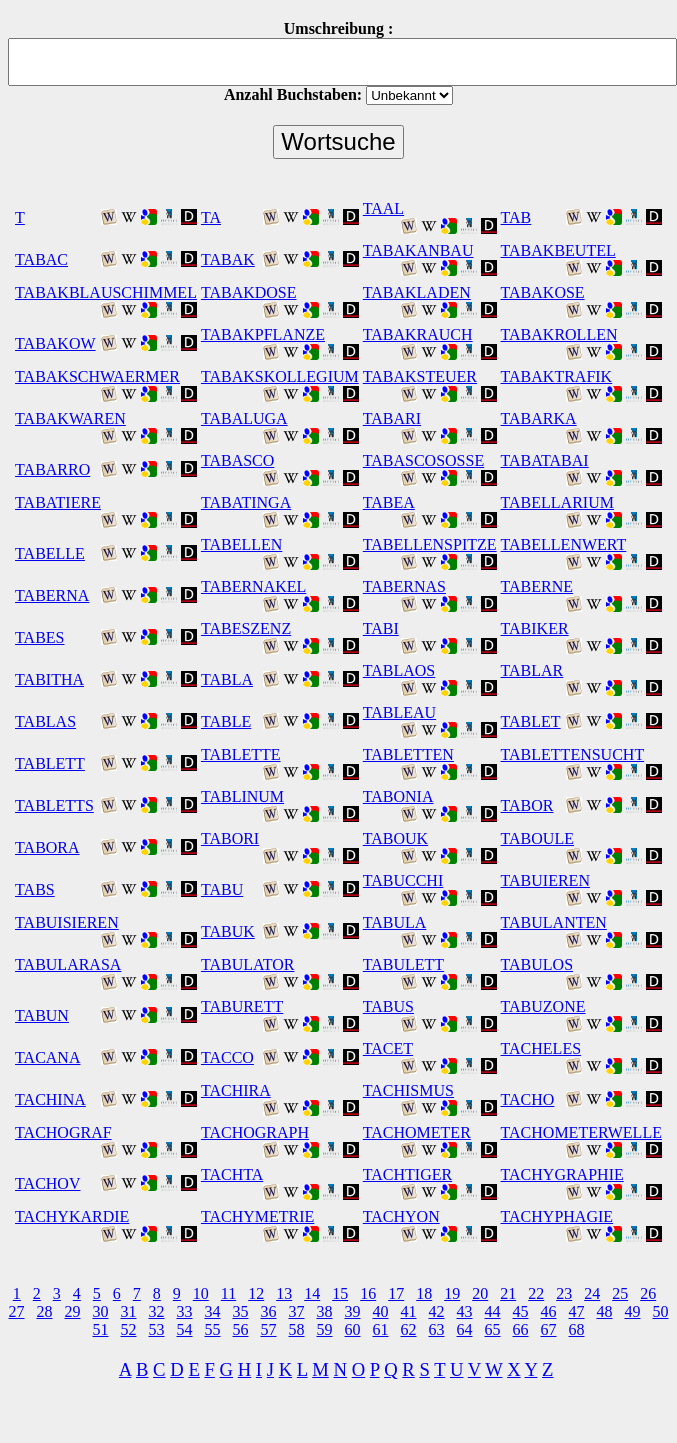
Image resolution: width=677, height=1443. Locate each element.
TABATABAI (545, 460)
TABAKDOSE (249, 292)
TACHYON (401, 1216)
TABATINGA (246, 502)
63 (437, 1329)
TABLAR (532, 670)
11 (228, 1293)
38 (325, 1311)
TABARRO (52, 469)
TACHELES (541, 1048)
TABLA (227, 679)
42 (437, 1311)
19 (452, 1293)
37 (297, 1311)
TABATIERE (58, 502)
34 (213, 1311)
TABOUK (395, 838)
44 (493, 1311)
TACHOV (47, 1183)
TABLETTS (54, 805)
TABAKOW (55, 343)
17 (396, 1293)
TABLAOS (399, 670)
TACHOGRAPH (255, 1132)
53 (157, 1329)
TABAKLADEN (417, 292)
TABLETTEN (408, 754)
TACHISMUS (408, 1090)
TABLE (226, 721)
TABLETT (50, 763)
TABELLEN (241, 544)
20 (480, 1293)
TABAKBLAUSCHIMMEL (106, 292)
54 (185, 1329)
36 (269, 1311)
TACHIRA (236, 1090)
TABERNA (52, 595)
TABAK (228, 259)
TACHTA (232, 1174)
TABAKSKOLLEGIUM (280, 376)
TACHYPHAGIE (557, 1216)
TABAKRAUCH (418, 334)
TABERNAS (404, 586)
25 (620, 1293)
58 (297, 1329)
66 (521, 1329)
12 (256, 1293)
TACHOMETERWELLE (581, 1132)
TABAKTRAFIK (557, 376)
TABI (381, 628)
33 (185, 1311)
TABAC (41, 259)
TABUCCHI (403, 880)
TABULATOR (248, 964)
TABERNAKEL (253, 586)
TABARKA (539, 418)
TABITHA (49, 679)
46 (549, 1311)
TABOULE (537, 838)
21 (508, 1293)
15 (340, 1293)
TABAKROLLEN (559, 334)
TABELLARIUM (557, 502)
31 (129, 1311)
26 (648, 1293)
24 (592, 1293)
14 (312, 1293)
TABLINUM (242, 796)
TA (211, 217)
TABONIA (398, 796)
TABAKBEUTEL (558, 250)
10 (201, 1293)
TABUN (42, 1015)
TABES (39, 637)
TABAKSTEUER (420, 376)
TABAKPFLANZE (263, 334)
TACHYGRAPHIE (562, 1174)
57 (269, 1329)
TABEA (389, 502)
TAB (516, 217)
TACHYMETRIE (257, 1216)
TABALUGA (244, 418)
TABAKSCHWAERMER (97, 376)
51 (101, 1329)
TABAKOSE (543, 292)
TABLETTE (241, 754)
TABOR (527, 805)
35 (241, 1311)
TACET (388, 1048)
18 (424, 1293)
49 (633, 1311)
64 (465, 1329)
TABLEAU (399, 712)
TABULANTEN (554, 922)
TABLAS (45, 721)
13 (284, 1293)
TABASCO (237, 460)
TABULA (395, 922)
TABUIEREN (545, 880)
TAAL (383, 208)
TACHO (528, 1099)
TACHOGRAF (63, 1132)
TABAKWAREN (70, 418)
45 (521, 1311)
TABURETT (242, 1006)
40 (381, 1311)
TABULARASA (68, 964)
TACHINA (50, 1099)
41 (409, 1311)
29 (73, 1311)
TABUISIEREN (67, 922)
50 (661, 1311)
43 (465, 1311)
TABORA (47, 847)
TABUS (388, 1006)
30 (101, 1311)
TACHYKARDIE (72, 1216)
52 (129, 1329)
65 (493, 1329)
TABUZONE (543, 1006)
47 (577, 1311)
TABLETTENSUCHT (573, 754)
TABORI (230, 838)
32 (157, 1311)
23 (564, 1293)
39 (353, 1311)
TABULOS (537, 964)
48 (605, 1311)
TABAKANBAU (418, 250)
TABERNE (537, 586)
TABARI (392, 418)
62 (409, 1329)
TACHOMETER (417, 1132)
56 (241, 1329)
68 (577, 1329)
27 (17, 1311)
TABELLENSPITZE (430, 544)
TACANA (47, 1057)
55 (213, 1329)
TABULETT (403, 964)
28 (45, 1311)
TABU (222, 889)
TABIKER (535, 628)
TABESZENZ (246, 628)
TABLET (531, 721)
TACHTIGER (407, 1174)
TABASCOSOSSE (423, 460)
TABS (35, 889)
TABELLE (50, 553)
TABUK (228, 931)
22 (536, 1293)
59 (325, 1329)
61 (381, 1329)
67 (549, 1329)
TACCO (227, 1057)
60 (353, 1329)
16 (368, 1293)
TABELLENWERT (564, 544)
